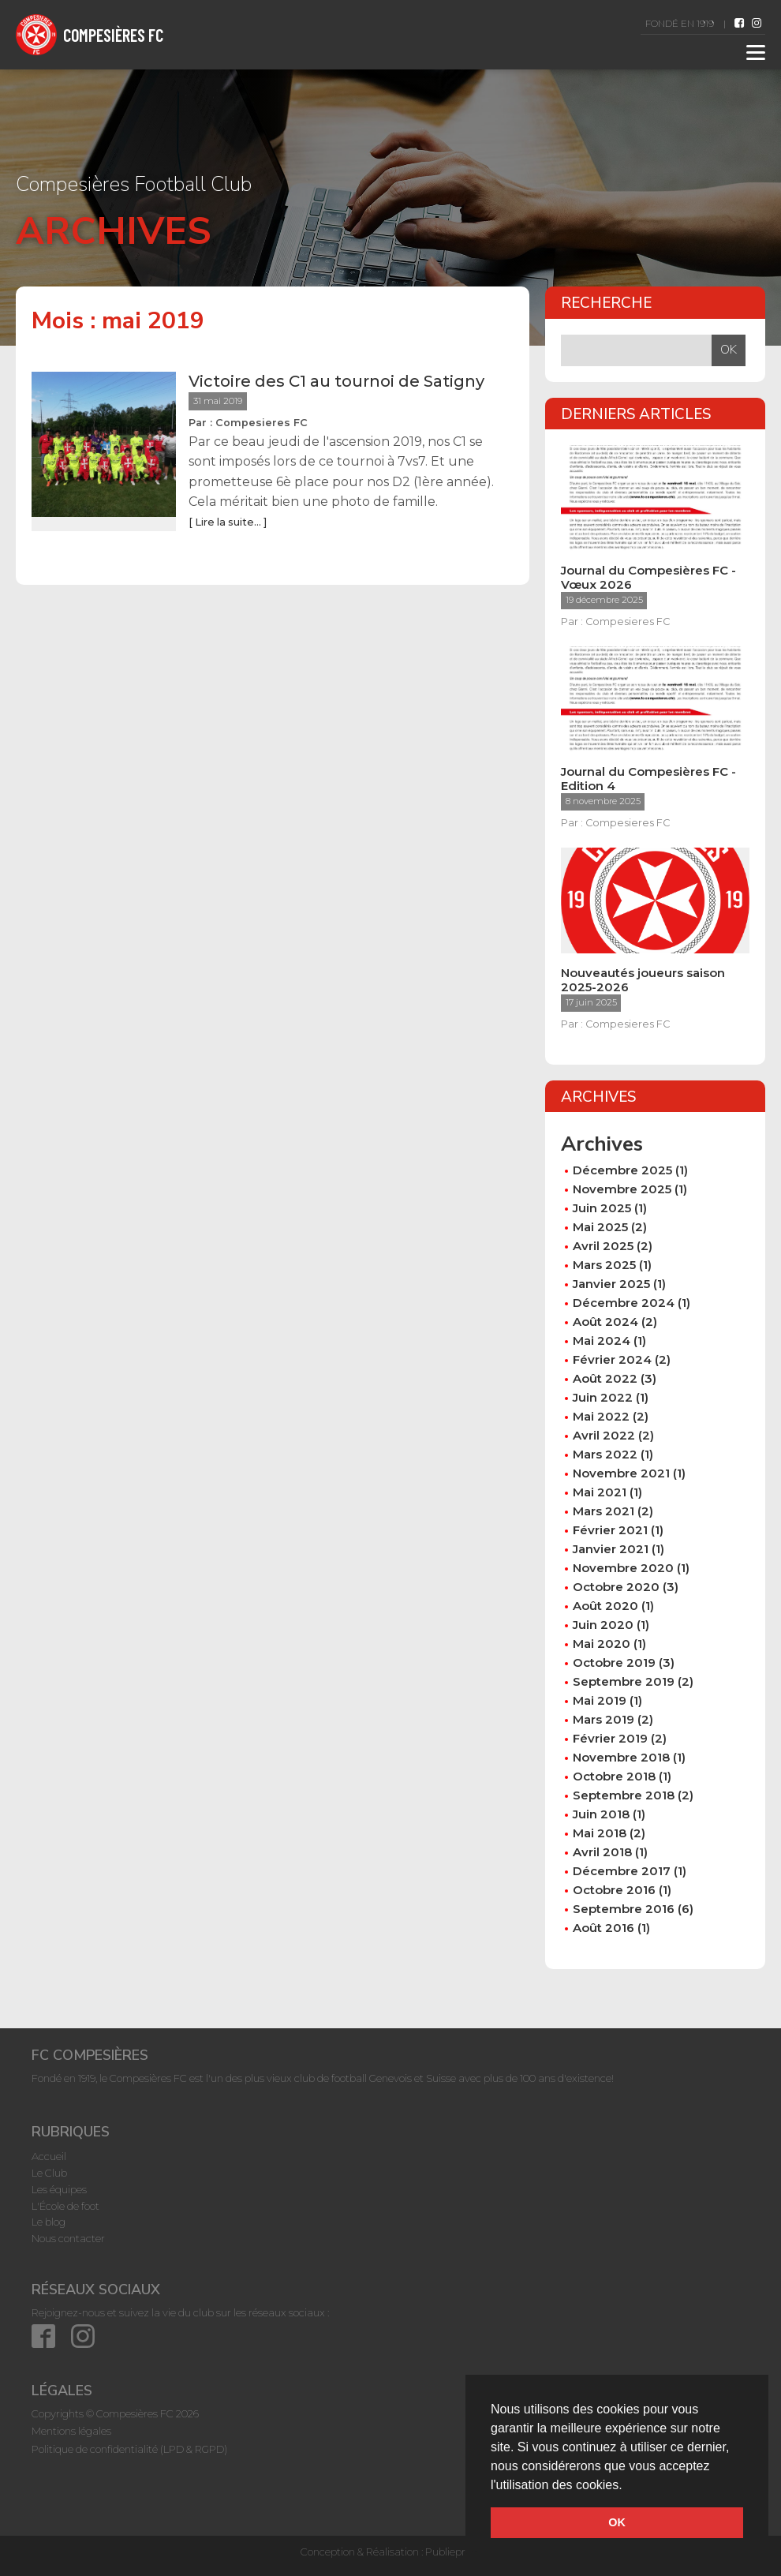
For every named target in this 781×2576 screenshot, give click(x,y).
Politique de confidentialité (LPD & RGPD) (129, 2449)
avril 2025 (603, 1245)
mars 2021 (603, 1510)
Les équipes (59, 2189)
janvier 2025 (611, 1283)
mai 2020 (601, 1643)
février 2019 (610, 1738)
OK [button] (617, 2522)
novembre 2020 (623, 1567)
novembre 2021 (621, 1473)
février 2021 (610, 1529)
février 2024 (612, 1359)
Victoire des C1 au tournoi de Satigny (336, 381)
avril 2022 (604, 1435)
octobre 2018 (614, 1776)
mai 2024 (601, 1340)
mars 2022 (605, 1454)
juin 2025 (602, 1207)
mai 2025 (600, 1226)
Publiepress (452, 2551)
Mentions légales (71, 2430)
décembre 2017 (622, 1870)
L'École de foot (65, 2206)
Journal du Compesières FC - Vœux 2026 (648, 578)
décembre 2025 (622, 1170)
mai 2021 (599, 1492)
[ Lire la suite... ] (228, 522)
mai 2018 (599, 1832)
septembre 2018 (623, 1795)
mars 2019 (603, 1719)
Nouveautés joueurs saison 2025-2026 (643, 980)
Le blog (48, 2221)
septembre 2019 (623, 1681)
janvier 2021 (610, 1548)
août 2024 (605, 1321)
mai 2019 (599, 1700)
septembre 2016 (623, 1908)
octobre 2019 (614, 1662)
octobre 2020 (616, 1586)
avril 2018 (602, 1851)
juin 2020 (603, 1624)
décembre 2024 (623, 1302)
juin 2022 (603, 1397)
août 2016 (603, 1927)
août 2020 (605, 1605)
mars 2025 (604, 1264)
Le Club (49, 2172)
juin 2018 (601, 1814)
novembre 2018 (621, 1757)
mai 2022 (601, 1416)
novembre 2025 (622, 1188)
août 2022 (605, 1378)
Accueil (49, 2156)
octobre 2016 (614, 1889)
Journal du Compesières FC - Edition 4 (648, 779)
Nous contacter (68, 2238)
